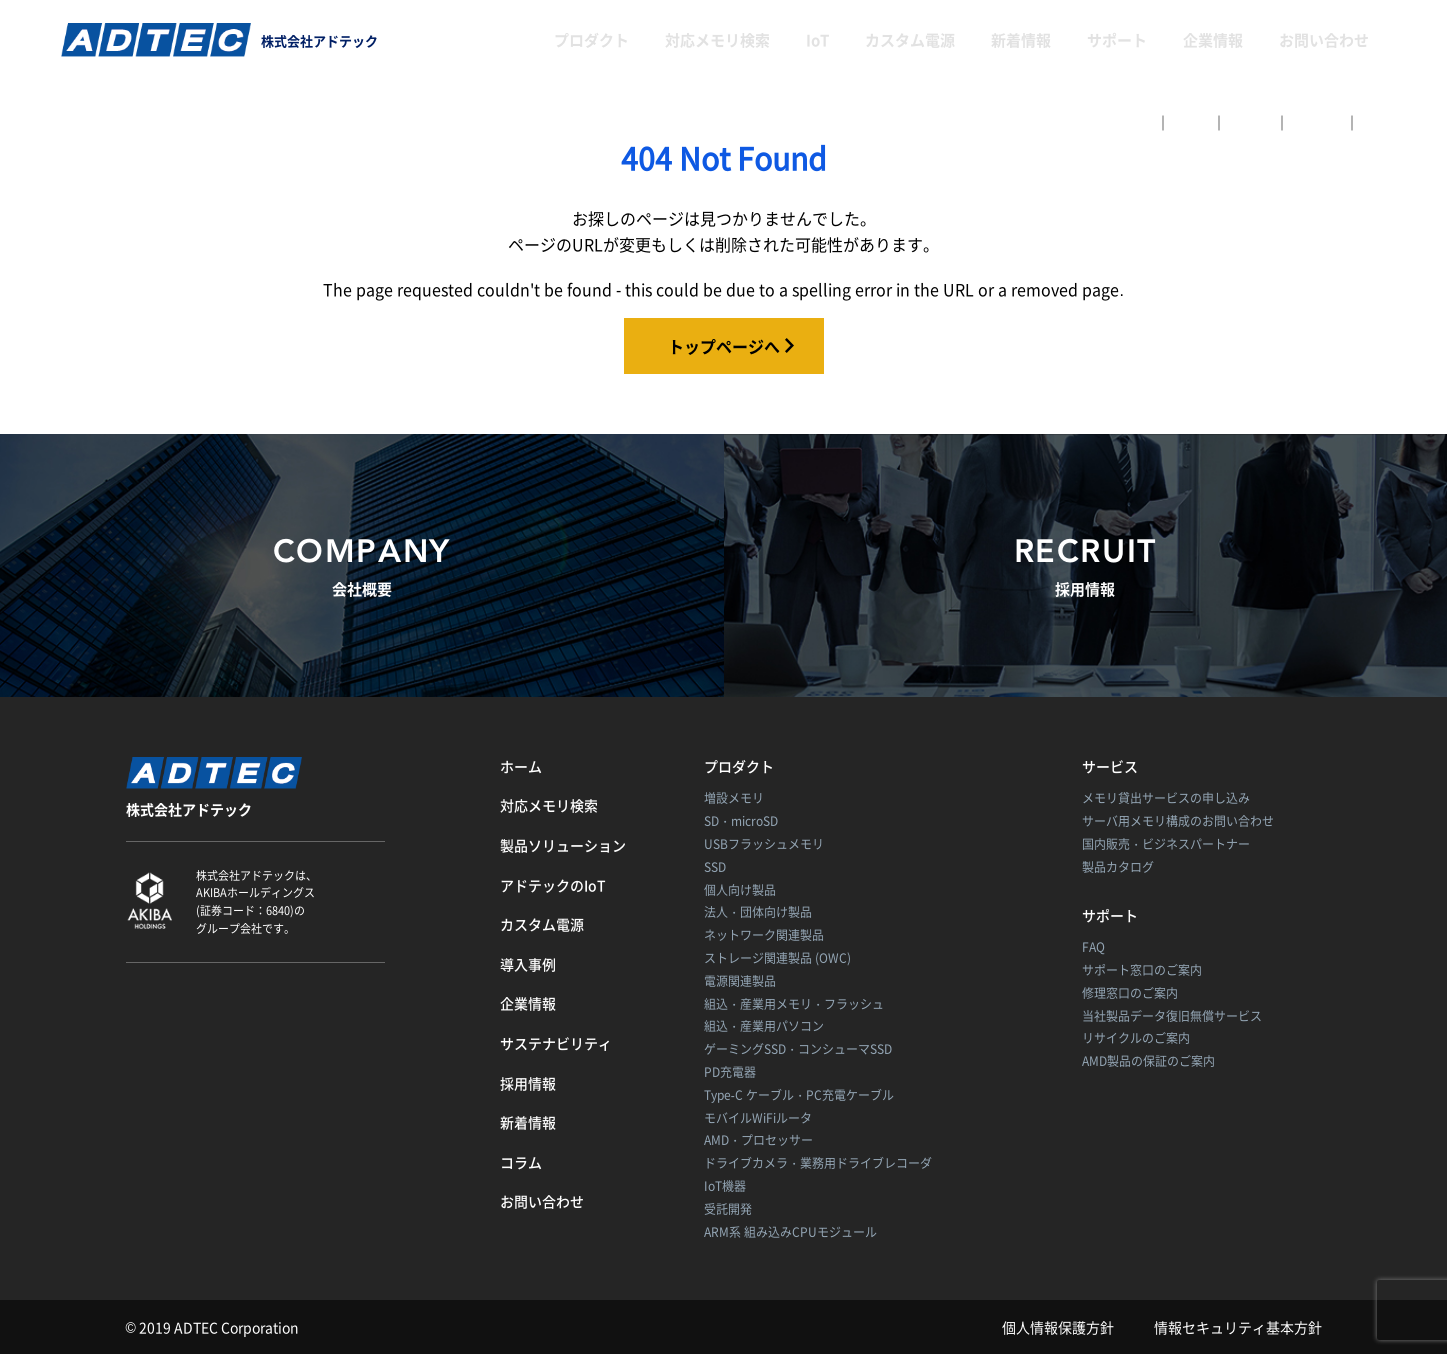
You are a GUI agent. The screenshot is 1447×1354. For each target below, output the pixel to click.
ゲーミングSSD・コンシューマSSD (798, 1049)
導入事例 (528, 964)
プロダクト (591, 40)
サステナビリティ (556, 1043)
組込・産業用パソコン (764, 1026)
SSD (715, 867)
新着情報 (1021, 40)
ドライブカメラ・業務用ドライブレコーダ (818, 1163)
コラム (521, 1162)
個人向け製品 (740, 890)
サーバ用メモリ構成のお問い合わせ (1178, 821)
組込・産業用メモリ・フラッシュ (794, 1004)
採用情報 (528, 1083)
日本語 (1191, 122)
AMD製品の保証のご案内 (1148, 1061)
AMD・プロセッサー (758, 1140)
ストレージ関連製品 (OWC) (777, 958)
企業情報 (1213, 40)
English (1250, 122)
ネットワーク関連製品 (764, 935)
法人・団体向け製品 (758, 912)
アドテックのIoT (553, 885)
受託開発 (728, 1209)
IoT (817, 40)
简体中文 (1317, 122)
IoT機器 (725, 1186)
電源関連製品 (740, 981)
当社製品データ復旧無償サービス (1172, 1016)
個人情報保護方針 (1058, 1327)
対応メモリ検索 (717, 40)
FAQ (1093, 947)
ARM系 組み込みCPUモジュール (790, 1232)
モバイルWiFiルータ (758, 1118)
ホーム (521, 766)
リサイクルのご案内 (1136, 1038)
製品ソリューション (563, 845)
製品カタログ (1118, 867)
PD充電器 (730, 1072)
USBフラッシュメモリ (764, 844)
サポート (1117, 40)
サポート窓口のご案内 (1142, 970)
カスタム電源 (910, 40)
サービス (1110, 766)
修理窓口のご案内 (1130, 993)
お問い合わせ (1324, 40)
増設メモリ (734, 798)
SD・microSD (741, 821)
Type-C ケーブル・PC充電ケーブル (799, 1095)
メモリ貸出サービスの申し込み (1166, 798)
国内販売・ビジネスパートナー (1166, 844)
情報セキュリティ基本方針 (1238, 1327)
